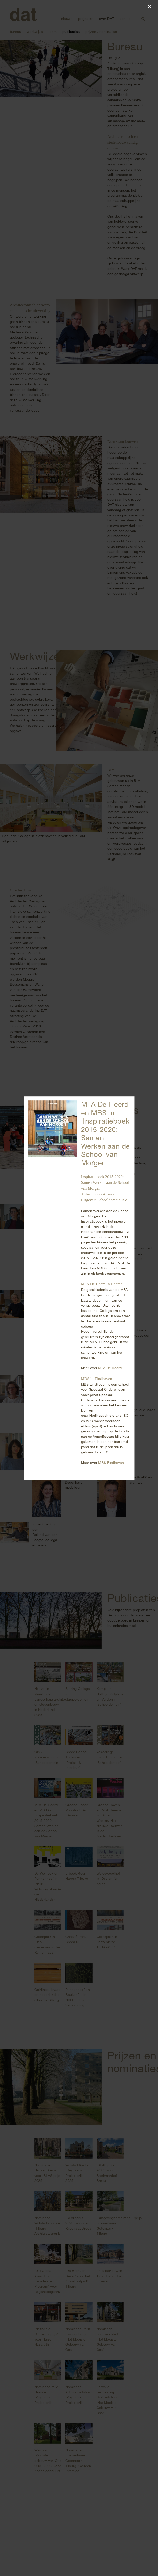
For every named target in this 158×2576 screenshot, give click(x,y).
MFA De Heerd (109, 1368)
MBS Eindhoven (111, 1462)
